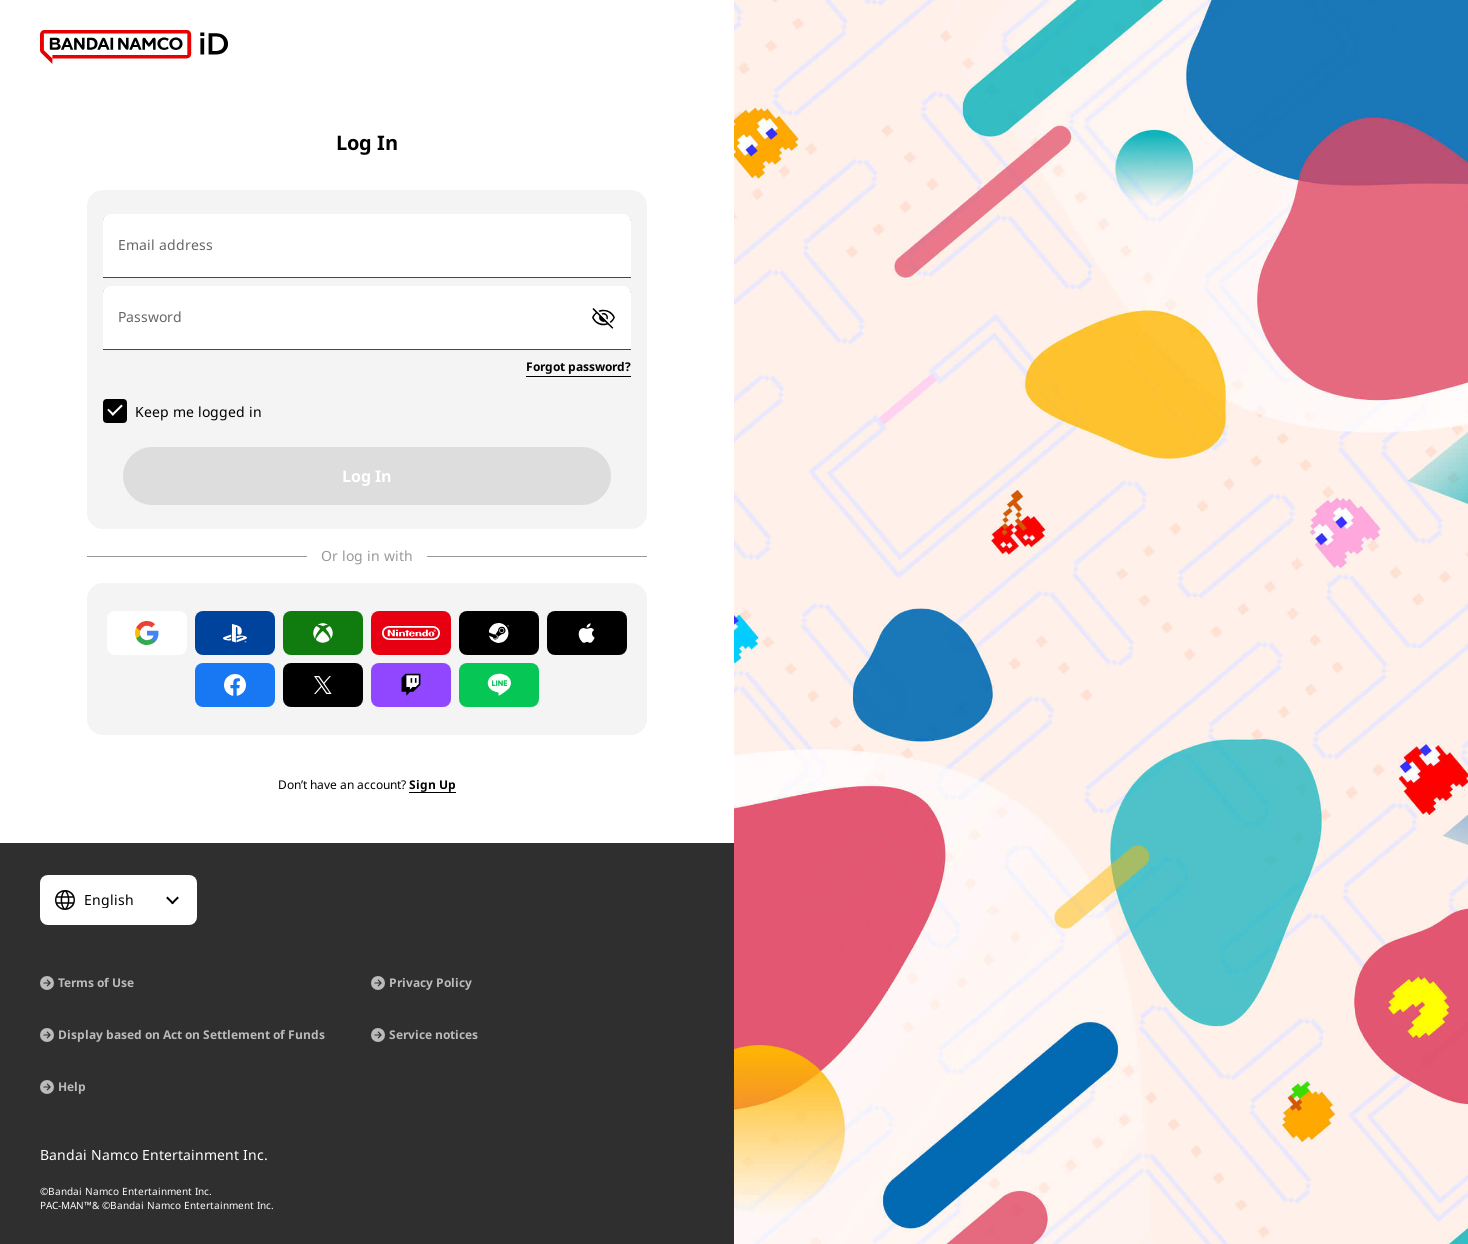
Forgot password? (578, 366)
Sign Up (432, 784)
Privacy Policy (430, 982)
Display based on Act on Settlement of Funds (191, 1034)
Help (72, 1086)
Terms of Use (96, 982)
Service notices (433, 1034)
